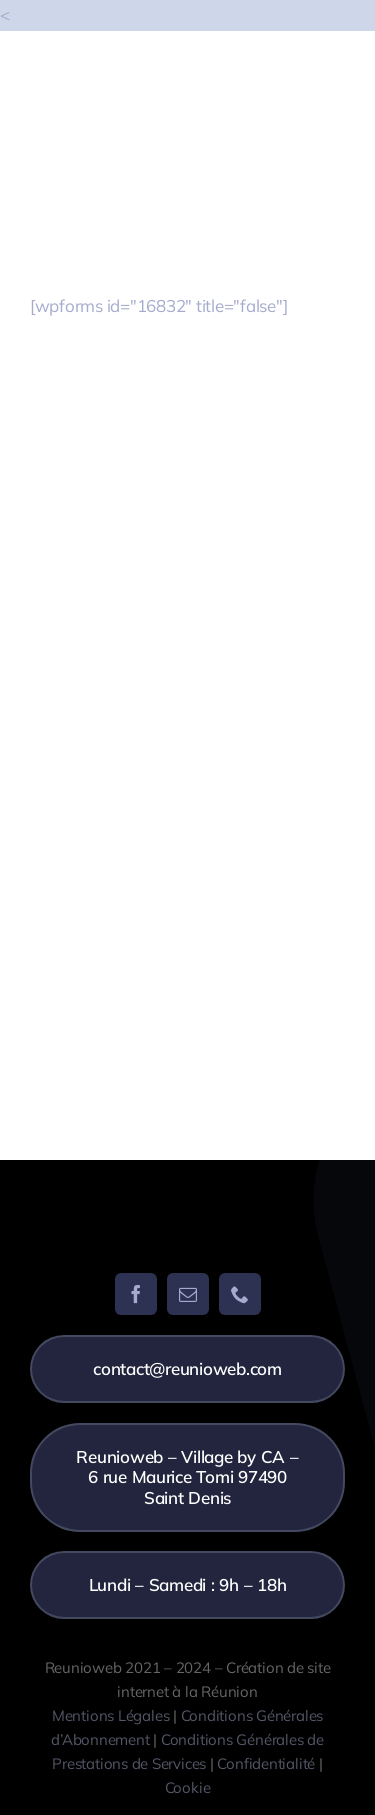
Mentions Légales (110, 1715)
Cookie (188, 1787)
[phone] (240, 1294)
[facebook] (136, 1294)
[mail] (188, 1294)
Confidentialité (266, 1763)
